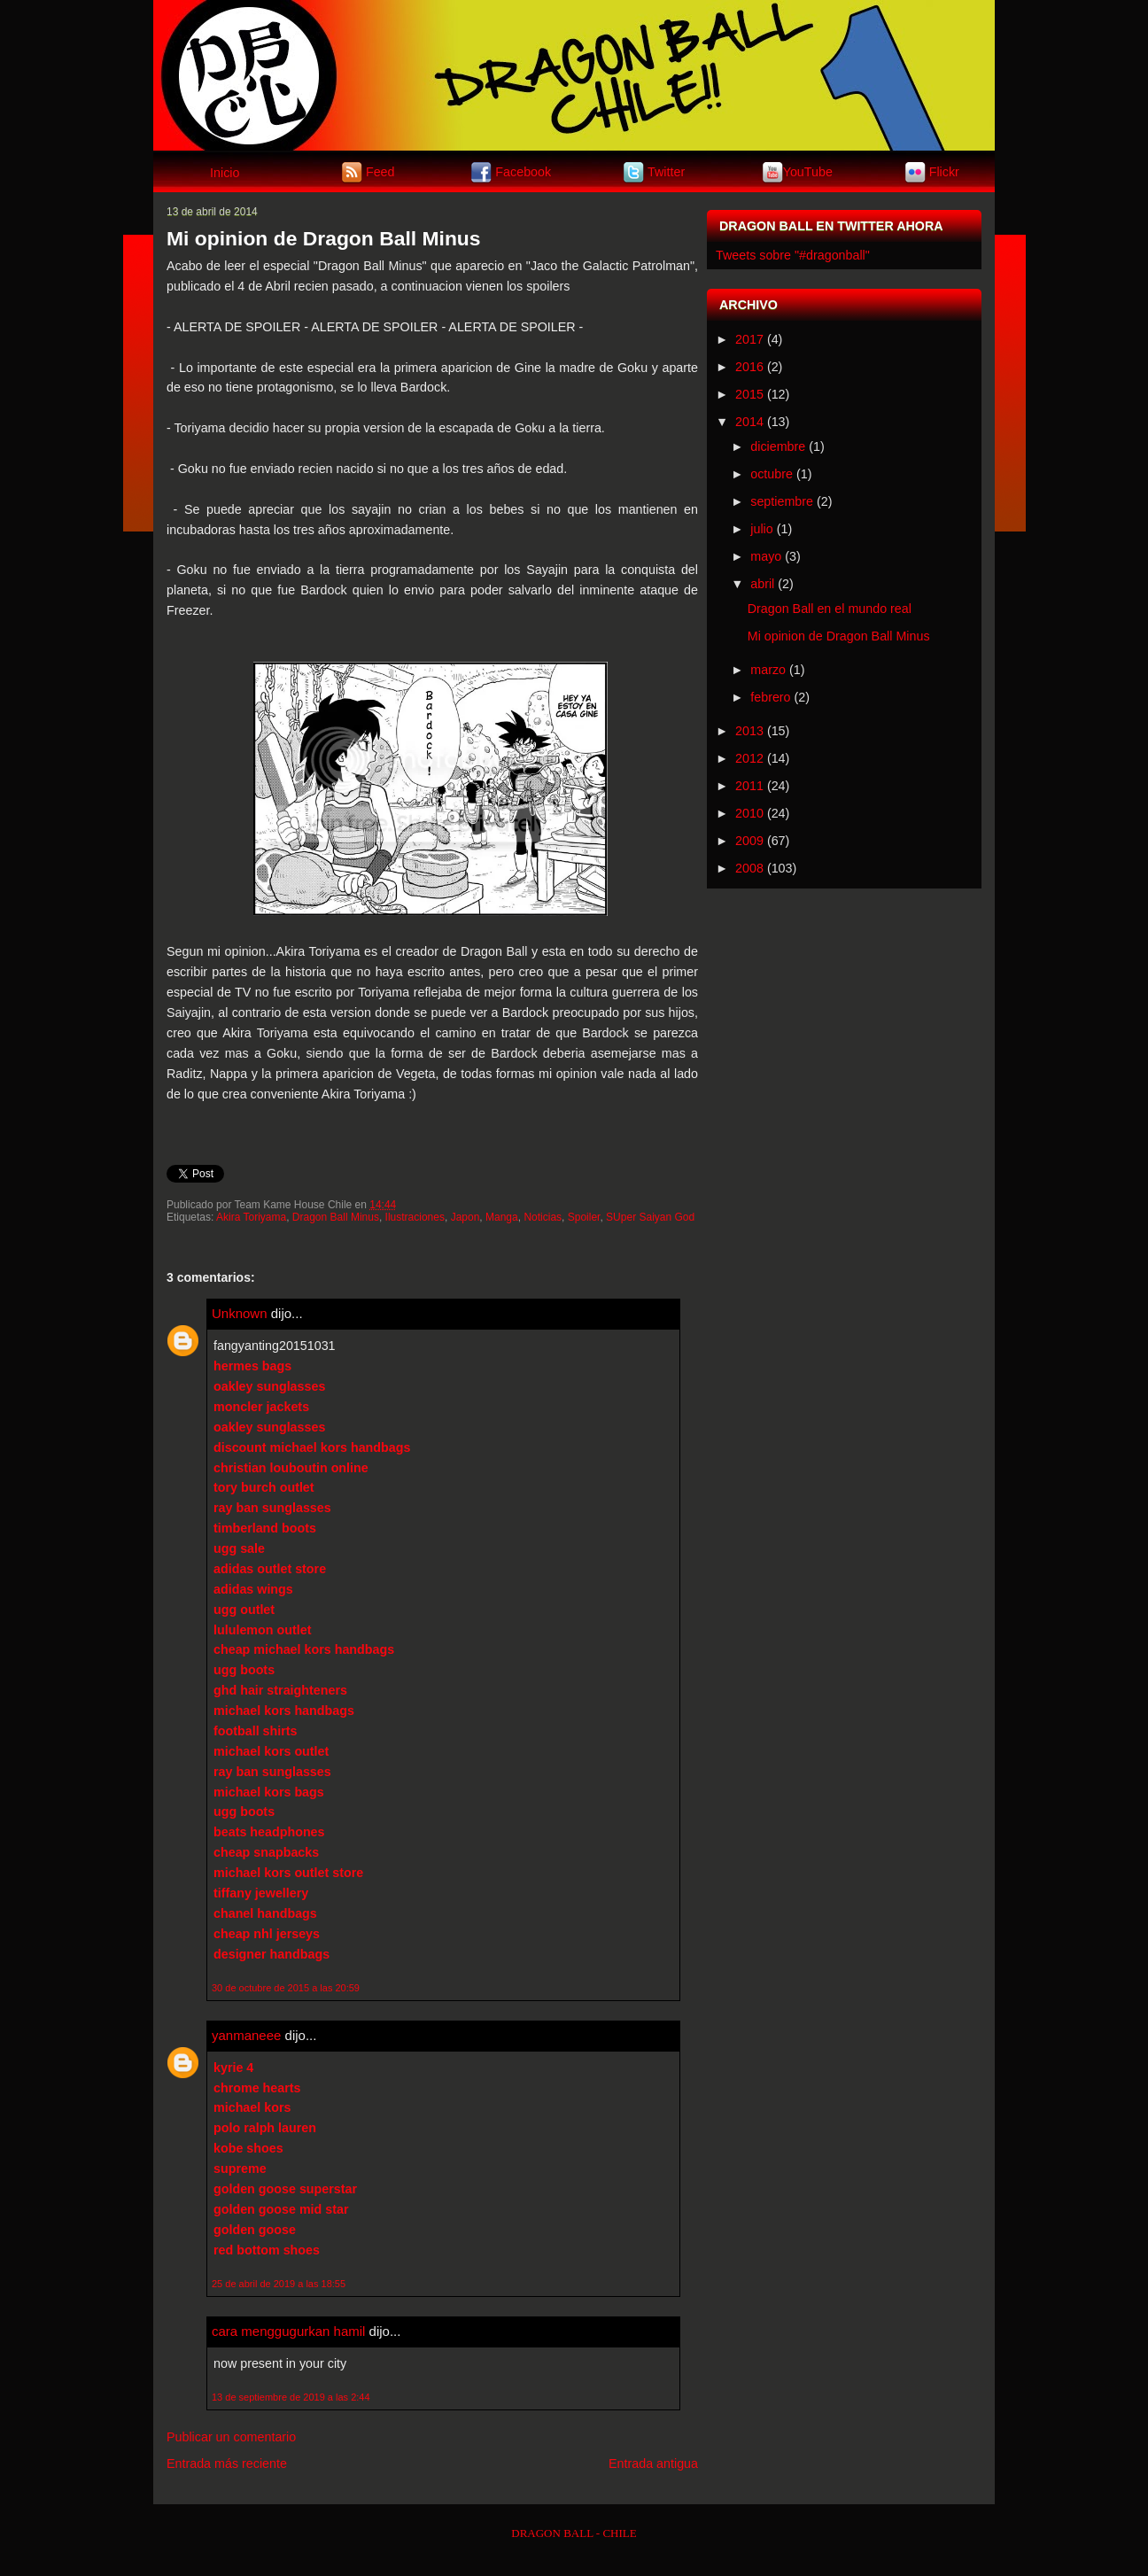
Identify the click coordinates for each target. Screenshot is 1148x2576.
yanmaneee (246, 2035)
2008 (749, 868)
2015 (749, 394)
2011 (749, 786)
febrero (770, 697)
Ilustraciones (415, 1217)
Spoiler (584, 1217)
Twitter (666, 171)
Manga (501, 1217)
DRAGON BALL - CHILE (573, 2533)
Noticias (543, 1217)
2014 (749, 422)
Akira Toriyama (251, 1217)
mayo (765, 556)
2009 (749, 841)
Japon (465, 1217)
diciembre (777, 446)
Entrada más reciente (227, 2463)
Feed (380, 171)
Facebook (523, 171)
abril (762, 584)
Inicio (224, 173)
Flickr (944, 171)
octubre (771, 474)
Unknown (240, 1313)
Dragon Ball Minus (335, 1217)
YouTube (808, 171)
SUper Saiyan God (650, 1217)
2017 (749, 339)
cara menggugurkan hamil (288, 2331)
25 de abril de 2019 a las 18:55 (278, 2283)
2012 (749, 758)
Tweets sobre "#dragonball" (793, 255)
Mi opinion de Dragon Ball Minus (324, 238)
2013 (749, 731)
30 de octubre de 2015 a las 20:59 (286, 1987)
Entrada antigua (653, 2463)
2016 (749, 367)
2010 (749, 813)
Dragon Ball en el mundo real (829, 608)
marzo (768, 670)
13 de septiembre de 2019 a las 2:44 (291, 2397)
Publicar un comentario (231, 2437)
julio (761, 529)
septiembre (781, 501)
